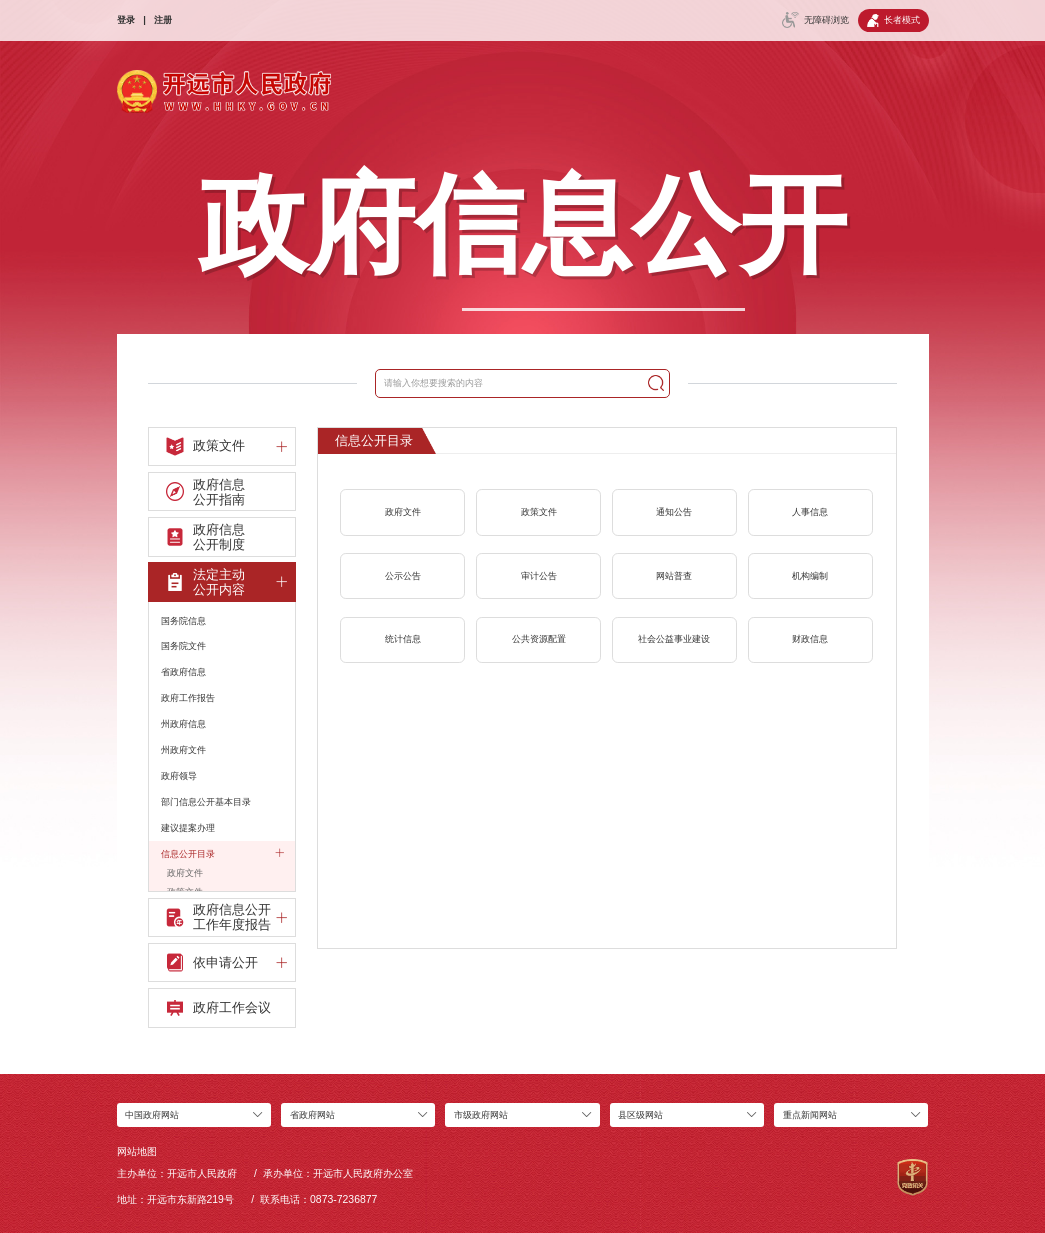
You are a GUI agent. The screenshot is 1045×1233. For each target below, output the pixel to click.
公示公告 (403, 576)
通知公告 (674, 512)
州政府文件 (183, 750)
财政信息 (810, 639)
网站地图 (137, 1151)
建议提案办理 (188, 828)
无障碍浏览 (815, 20)
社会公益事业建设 (674, 639)
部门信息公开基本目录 (206, 802)
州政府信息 (183, 724)
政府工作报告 (188, 698)
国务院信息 (183, 621)
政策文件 (539, 512)
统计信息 (403, 639)
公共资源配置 (539, 639)
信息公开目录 (222, 853)
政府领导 (179, 776)
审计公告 (539, 576)
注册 (163, 20)
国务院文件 (183, 646)
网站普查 (674, 576)
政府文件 (185, 873)
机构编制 (810, 576)
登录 (126, 20)
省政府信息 (183, 672)
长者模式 (893, 20)
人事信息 (810, 512)
